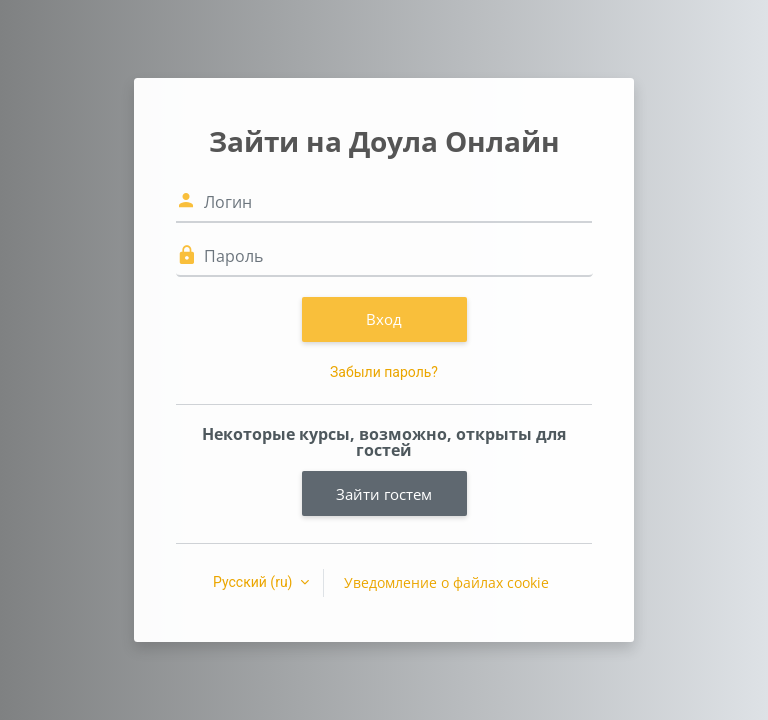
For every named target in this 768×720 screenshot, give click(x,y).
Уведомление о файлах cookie (446, 582)
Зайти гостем (384, 494)
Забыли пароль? (384, 372)
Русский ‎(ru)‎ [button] (254, 582)
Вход (384, 319)
